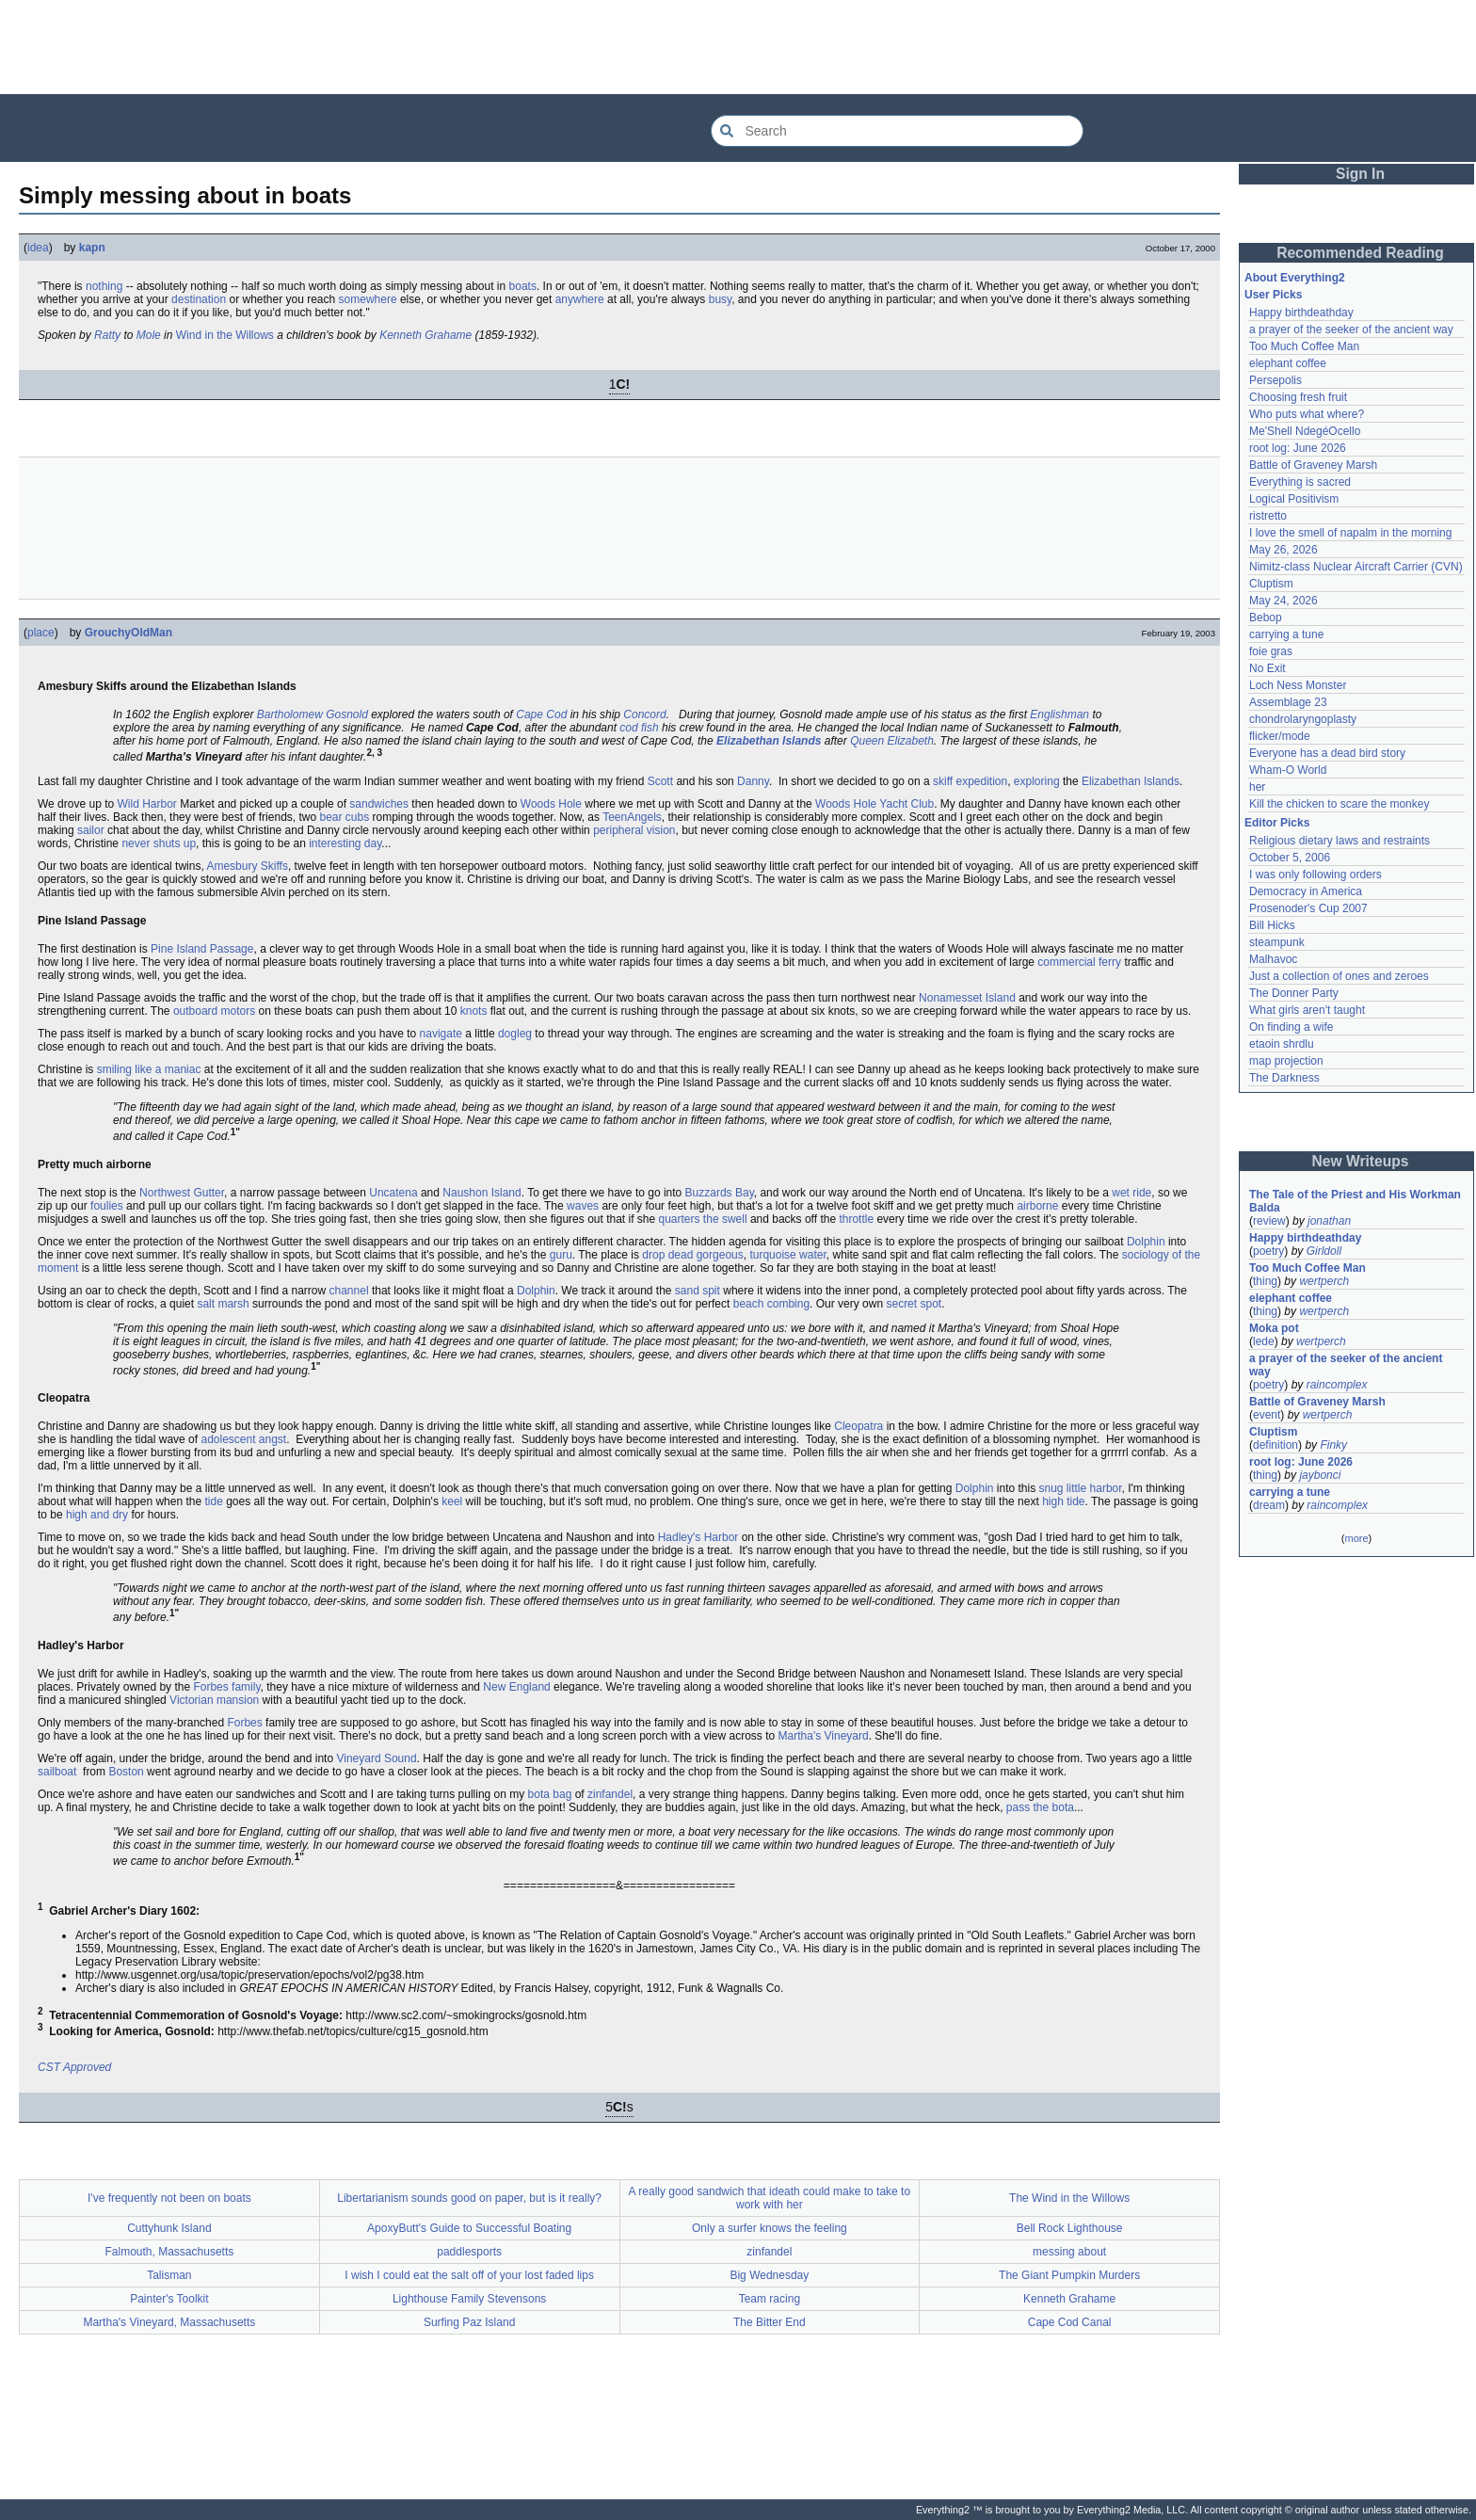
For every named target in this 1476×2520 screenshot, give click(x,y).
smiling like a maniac (149, 1069)
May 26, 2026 (1283, 549)
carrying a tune (1286, 634)
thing (1265, 1281)
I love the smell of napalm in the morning (1350, 532)
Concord (644, 714)
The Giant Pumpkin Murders (1069, 2275)
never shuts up (158, 843)
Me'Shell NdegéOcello (1304, 431)
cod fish (638, 727)
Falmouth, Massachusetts (169, 2251)
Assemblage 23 (1288, 702)
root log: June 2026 (1297, 448)
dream (1269, 1505)
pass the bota (1040, 1807)
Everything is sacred (1300, 482)
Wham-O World (1287, 770)
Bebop (1265, 617)
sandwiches (379, 804)
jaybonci (1319, 1475)
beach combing (771, 1303)
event (1266, 1414)
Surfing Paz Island (469, 2322)
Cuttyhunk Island (169, 2228)
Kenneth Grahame (425, 335)
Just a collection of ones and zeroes (1339, 976)
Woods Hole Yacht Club (874, 804)
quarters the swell (703, 1219)
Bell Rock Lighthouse (1070, 2228)
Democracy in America (1305, 891)
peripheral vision (634, 830)
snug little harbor (1080, 1488)
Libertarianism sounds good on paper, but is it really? (469, 2198)
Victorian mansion (214, 1700)
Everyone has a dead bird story (1327, 753)
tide (213, 1501)
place (41, 632)
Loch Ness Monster (1297, 685)
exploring (1037, 781)
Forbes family (226, 1686)
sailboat (57, 1771)
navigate (441, 1033)
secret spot (913, 1303)
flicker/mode (1279, 736)
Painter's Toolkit (169, 2298)
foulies (106, 1205)
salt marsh (223, 1303)
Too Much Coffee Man (1304, 346)
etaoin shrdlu (1281, 1044)
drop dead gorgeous (692, 1254)
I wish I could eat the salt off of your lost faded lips (469, 2275)
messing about (1069, 2251)
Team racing (769, 2298)
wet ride (1131, 1192)
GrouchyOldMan (128, 632)
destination (198, 299)
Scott (660, 781)
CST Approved (74, 2067)
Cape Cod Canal (1070, 2322)
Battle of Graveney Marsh (1313, 465)
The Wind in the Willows (1069, 2198)
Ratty (107, 335)
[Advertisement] (738, 47)
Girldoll (1324, 1251)
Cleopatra (858, 1426)
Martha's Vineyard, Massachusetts (169, 2322)
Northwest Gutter (181, 1192)
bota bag (550, 1794)
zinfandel (610, 1794)
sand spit (697, 1290)
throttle (856, 1219)
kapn (92, 247)
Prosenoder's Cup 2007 (1308, 908)
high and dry (97, 1514)
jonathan (1329, 1221)
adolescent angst (243, 1439)
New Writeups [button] (1360, 1161)
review (1269, 1221)
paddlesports (469, 2251)
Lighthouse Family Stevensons (469, 2298)
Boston (125, 1771)
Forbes (244, 1722)
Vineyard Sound (376, 1758)
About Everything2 (1294, 277)
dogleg (515, 1033)
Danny (753, 781)
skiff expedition (970, 781)
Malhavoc (1273, 959)
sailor (90, 830)
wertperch (1324, 1281)
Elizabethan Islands (768, 740)
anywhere (579, 299)
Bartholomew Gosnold (312, 714)
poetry (1268, 1251)
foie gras (1270, 651)
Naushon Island (481, 1192)
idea (38, 247)
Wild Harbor (147, 804)
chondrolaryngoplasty (1302, 719)
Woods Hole (551, 804)
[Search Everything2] (897, 131)
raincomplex (1337, 1384)
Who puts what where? (1306, 414)
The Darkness (1284, 1077)
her (1257, 787)
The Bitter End (769, 2322)
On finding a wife (1291, 1027)
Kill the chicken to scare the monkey (1339, 804)
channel (349, 1290)
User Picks (1273, 294)
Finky (1333, 1445)
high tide (1063, 1501)
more (1356, 1538)
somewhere (368, 299)
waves (583, 1205)
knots (474, 1011)
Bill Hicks (1272, 925)
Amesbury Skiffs (246, 866)
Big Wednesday (769, 2275)
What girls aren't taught (1307, 1010)
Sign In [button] (1360, 174)
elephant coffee (1287, 363)
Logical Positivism (1294, 499)
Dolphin (1146, 1241)
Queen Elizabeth (892, 740)
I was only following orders (1315, 874)
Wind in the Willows (225, 335)
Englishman (1059, 714)
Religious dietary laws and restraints (1339, 840)
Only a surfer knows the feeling (769, 2228)
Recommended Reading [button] (1360, 253)
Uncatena (393, 1192)
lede (1264, 1341)
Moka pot (1274, 1328)
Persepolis (1275, 380)
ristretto (1268, 515)
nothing (104, 286)
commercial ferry (1079, 962)
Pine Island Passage (202, 948)
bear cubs (344, 817)
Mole (148, 335)
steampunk (1277, 942)
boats (523, 286)
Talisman (169, 2275)
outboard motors (214, 1011)
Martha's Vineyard (823, 1735)
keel (451, 1501)
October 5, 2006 (1289, 857)
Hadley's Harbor (698, 1537)
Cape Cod (541, 714)
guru (561, 1254)
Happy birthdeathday (1301, 312)
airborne (1037, 1205)
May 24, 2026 (1283, 600)
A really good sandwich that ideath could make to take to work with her (770, 2198)
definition (1275, 1445)
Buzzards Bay (719, 1192)
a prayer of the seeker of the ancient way (1351, 329)
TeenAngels (632, 817)
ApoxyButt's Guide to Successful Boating (469, 2228)
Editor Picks (1276, 822)
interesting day (345, 843)
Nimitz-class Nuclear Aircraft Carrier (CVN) (1356, 566)
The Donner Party (1294, 993)
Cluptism (1271, 583)
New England (516, 1686)
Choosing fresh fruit (1298, 397)
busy (720, 299)
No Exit (1267, 668)
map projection (1286, 1060)
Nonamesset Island (967, 997)
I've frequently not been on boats (169, 2198)
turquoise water (787, 1254)
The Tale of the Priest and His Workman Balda (1356, 1201)
